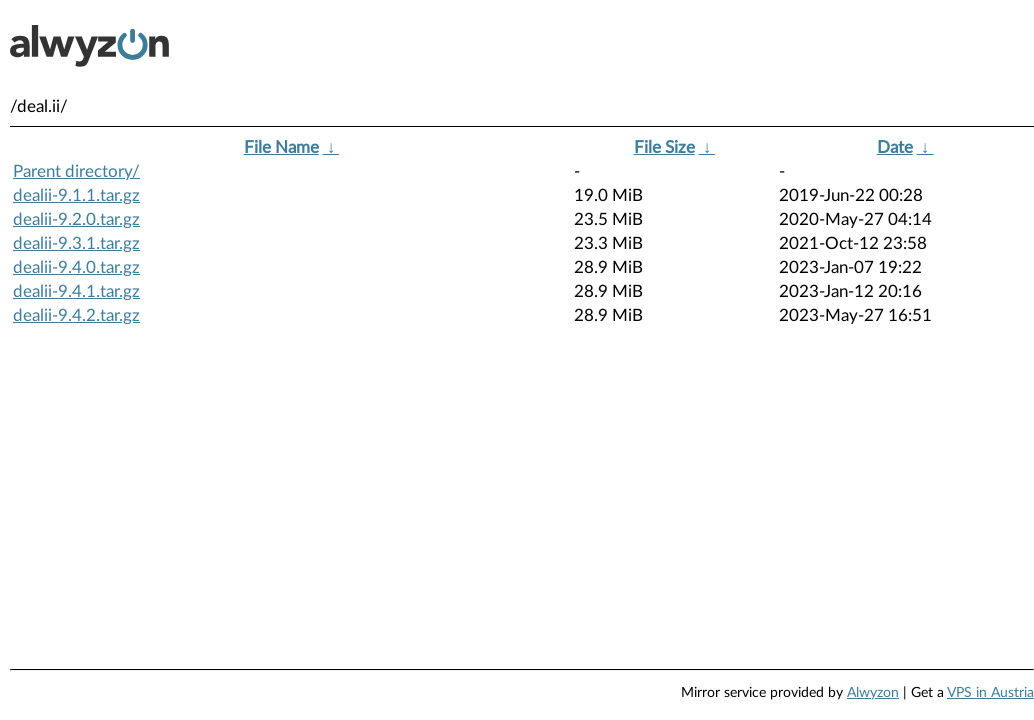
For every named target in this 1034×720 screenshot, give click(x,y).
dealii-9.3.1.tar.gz (76, 243)
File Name (281, 147)
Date (895, 147)
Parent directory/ (76, 171)
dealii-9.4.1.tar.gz (76, 291)
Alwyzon (873, 693)
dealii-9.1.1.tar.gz (76, 195)
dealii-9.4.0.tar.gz (76, 267)
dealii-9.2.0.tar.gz (76, 219)
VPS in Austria (990, 693)
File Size (664, 147)
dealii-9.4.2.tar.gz (76, 315)
